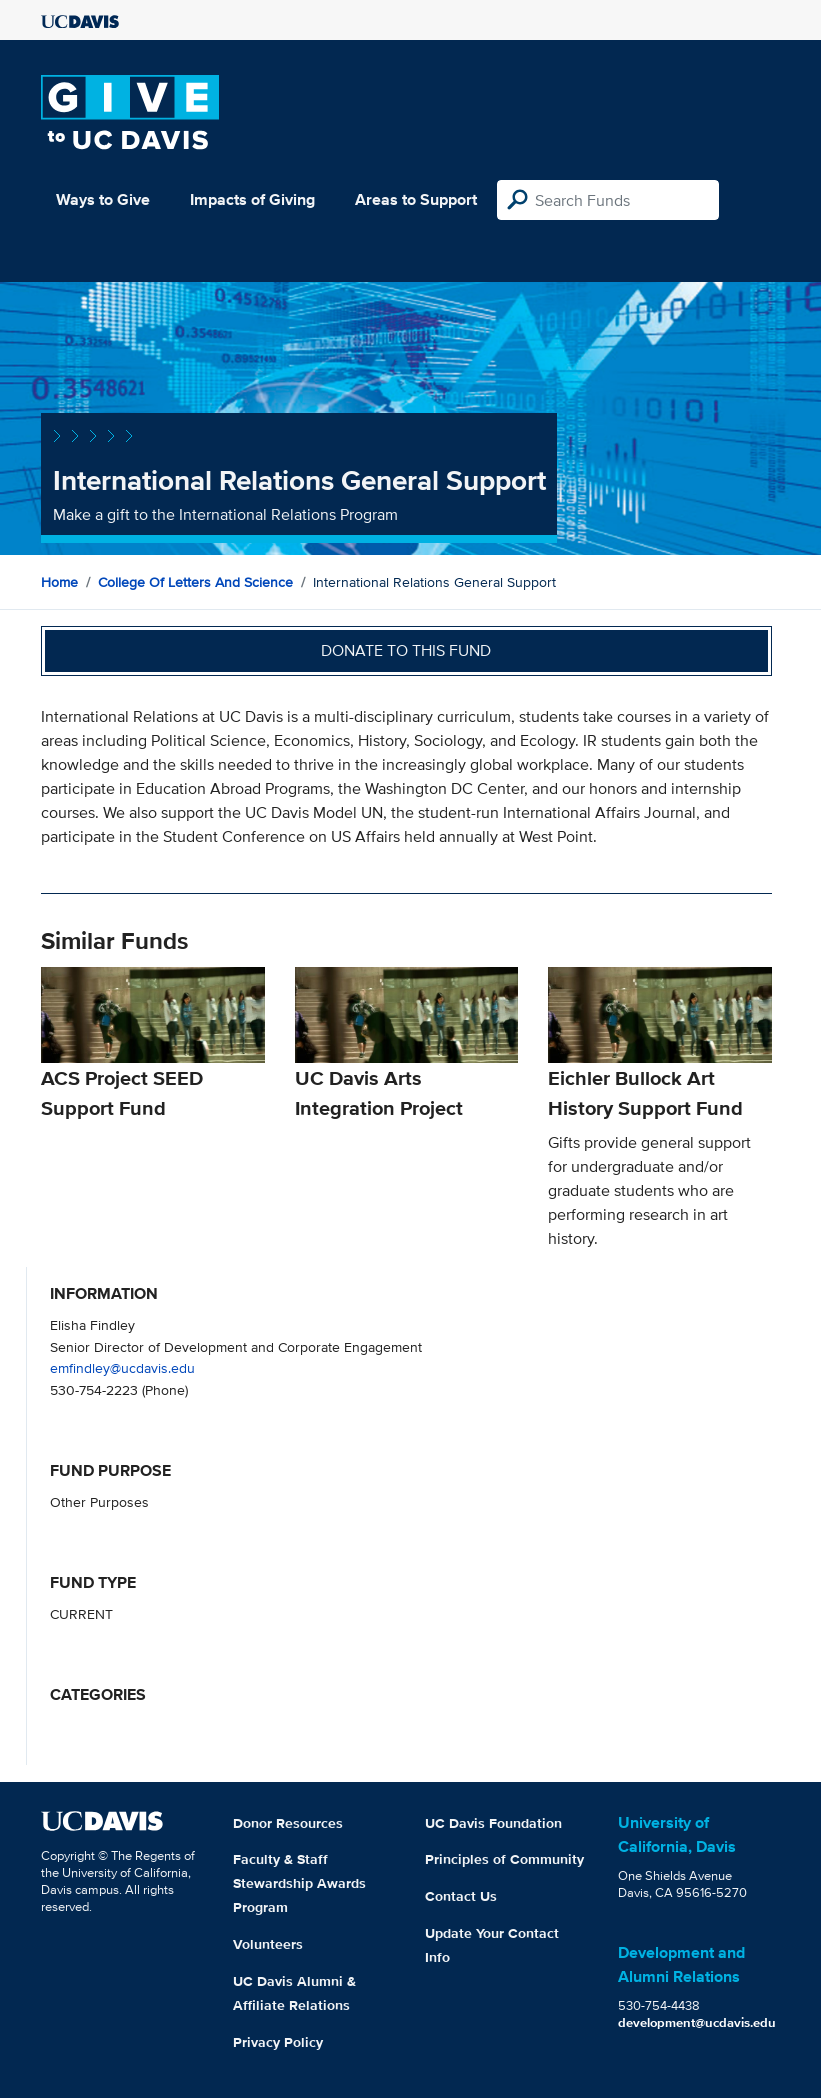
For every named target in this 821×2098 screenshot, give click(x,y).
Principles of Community (504, 1859)
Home (59, 582)
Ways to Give (103, 199)
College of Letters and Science (195, 582)
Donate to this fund (406, 650)
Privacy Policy (278, 2042)
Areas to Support (416, 199)
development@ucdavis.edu (697, 2022)
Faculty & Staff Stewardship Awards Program (299, 1883)
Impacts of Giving (252, 199)
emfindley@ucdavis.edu (122, 1367)
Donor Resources (288, 1823)
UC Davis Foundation (493, 1823)
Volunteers (268, 1944)
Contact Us (461, 1896)
